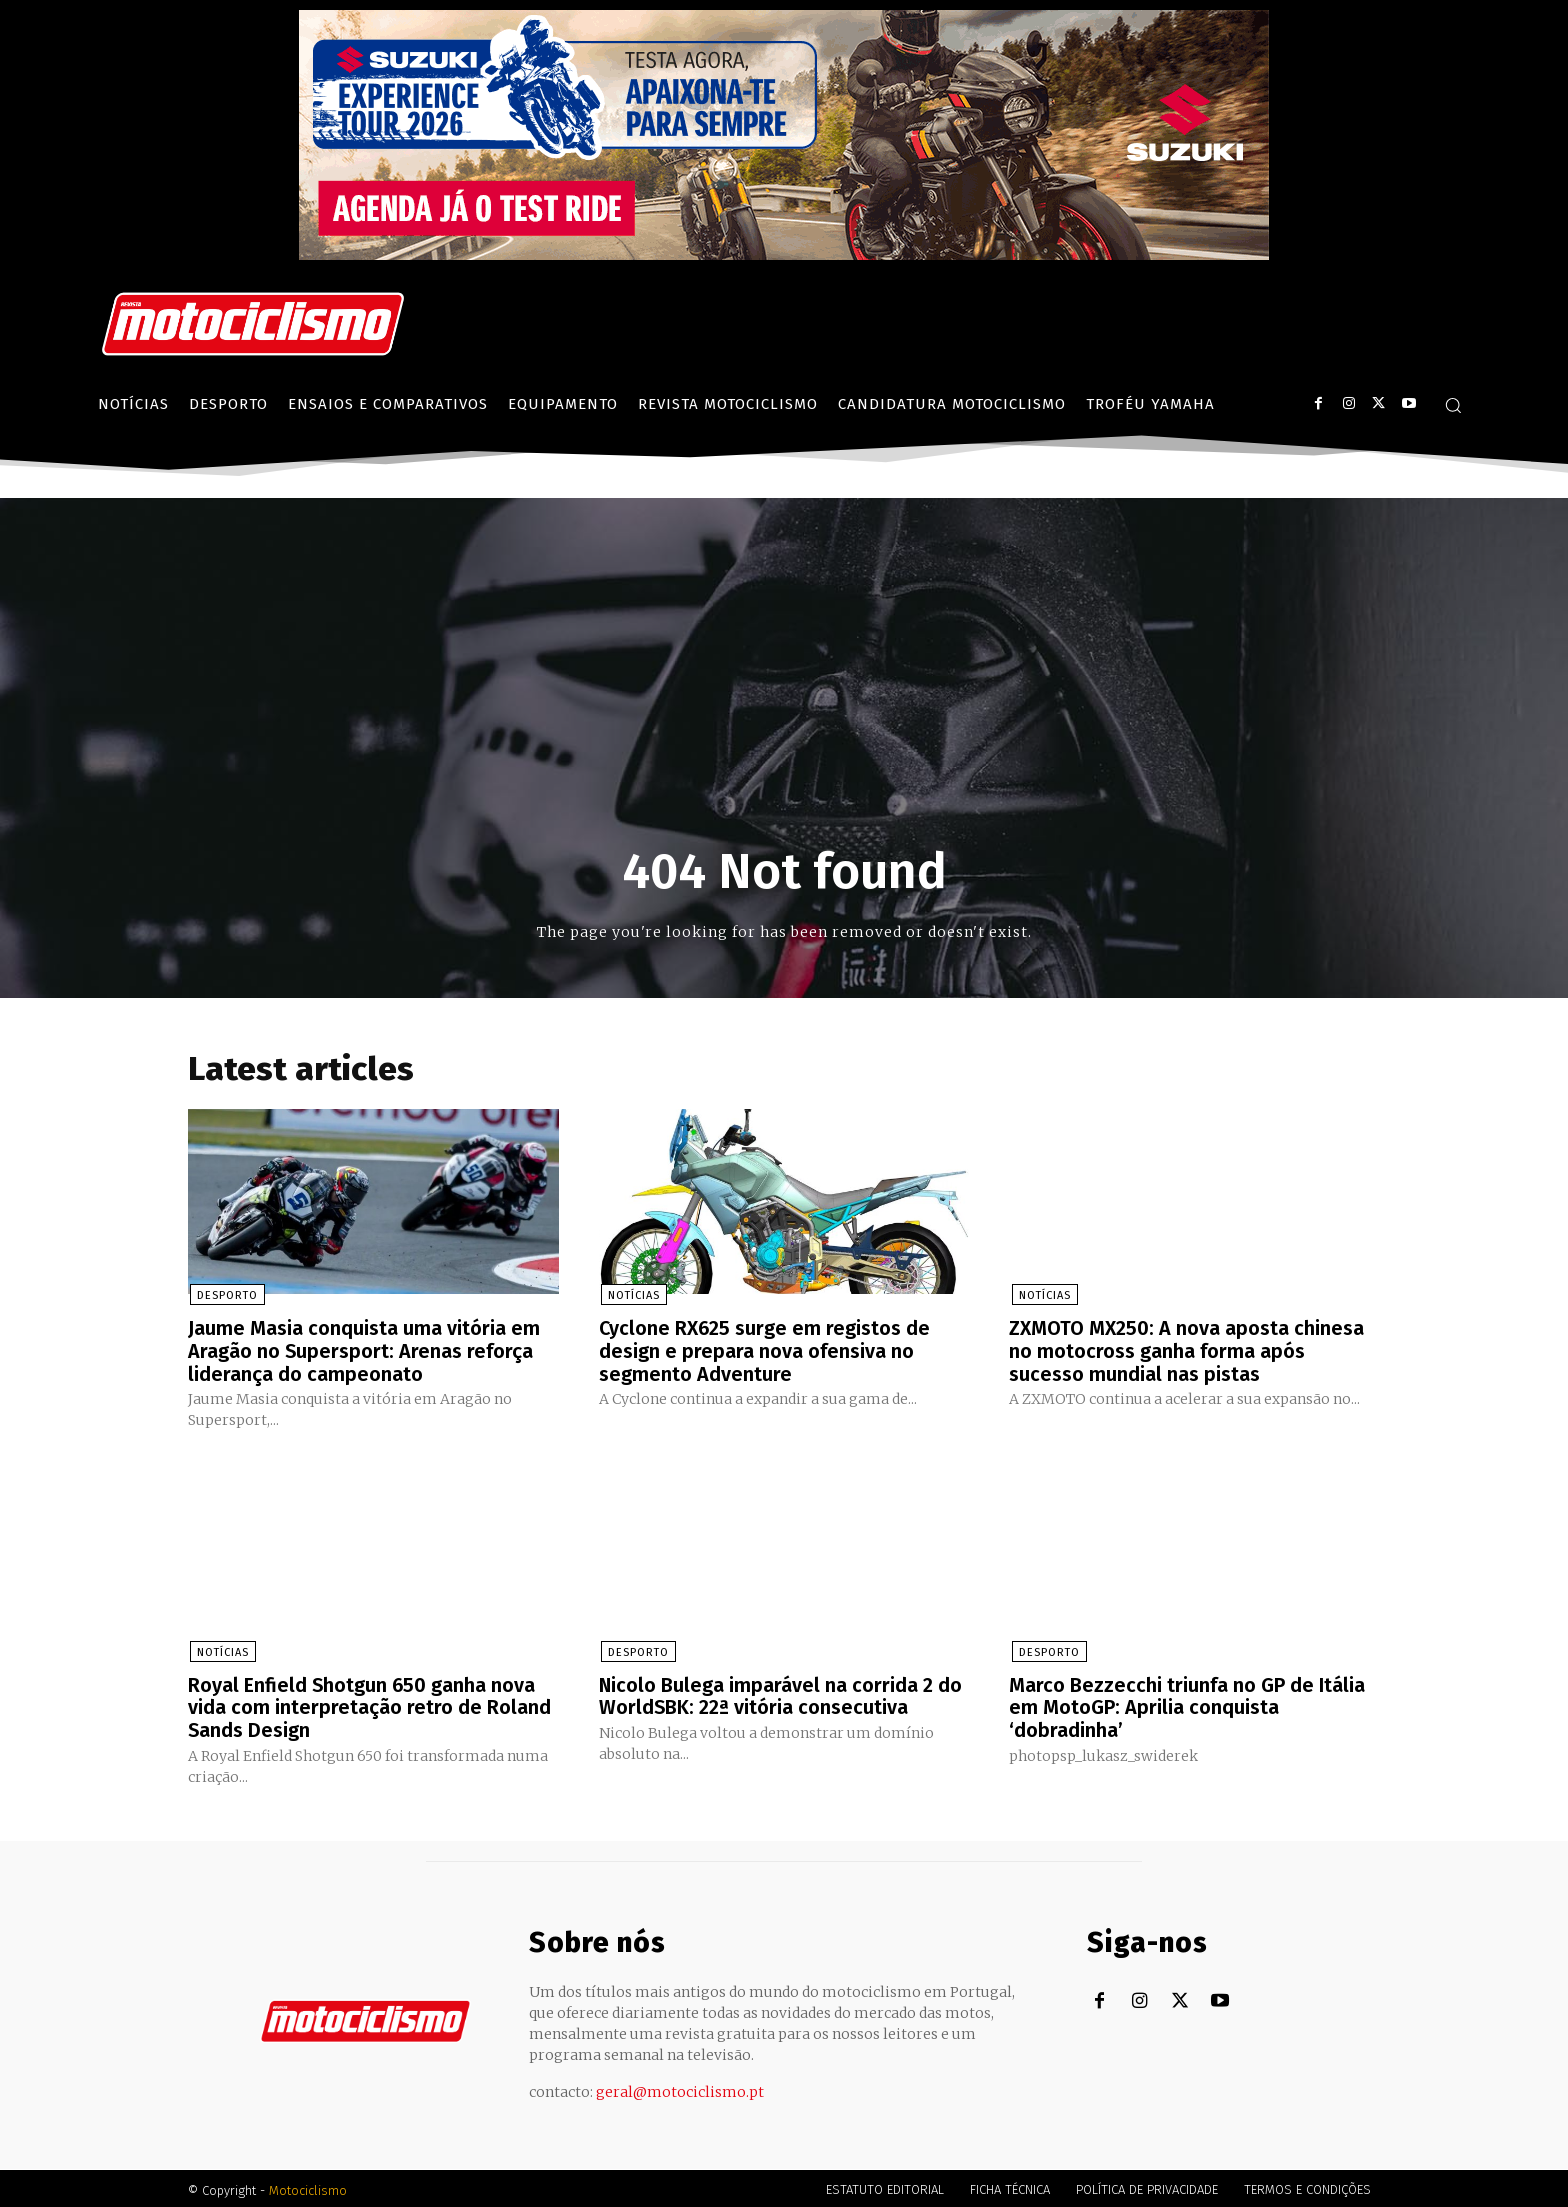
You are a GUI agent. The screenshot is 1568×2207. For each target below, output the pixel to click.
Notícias (632, 1296)
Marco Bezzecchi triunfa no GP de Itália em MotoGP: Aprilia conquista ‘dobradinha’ (1187, 1705)
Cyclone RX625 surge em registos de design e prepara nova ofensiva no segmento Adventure (765, 1351)
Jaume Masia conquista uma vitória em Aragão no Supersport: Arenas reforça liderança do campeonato (364, 1351)
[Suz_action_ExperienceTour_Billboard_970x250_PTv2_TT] (784, 254)
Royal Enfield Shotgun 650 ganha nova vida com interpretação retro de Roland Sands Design (369, 1705)
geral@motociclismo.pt (680, 2088)
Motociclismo (308, 2186)
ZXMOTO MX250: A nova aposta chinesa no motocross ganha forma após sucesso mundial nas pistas (1186, 1351)
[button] (1453, 405)
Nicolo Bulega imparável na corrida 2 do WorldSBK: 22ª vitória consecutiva (781, 1694)
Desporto (225, 1296)
